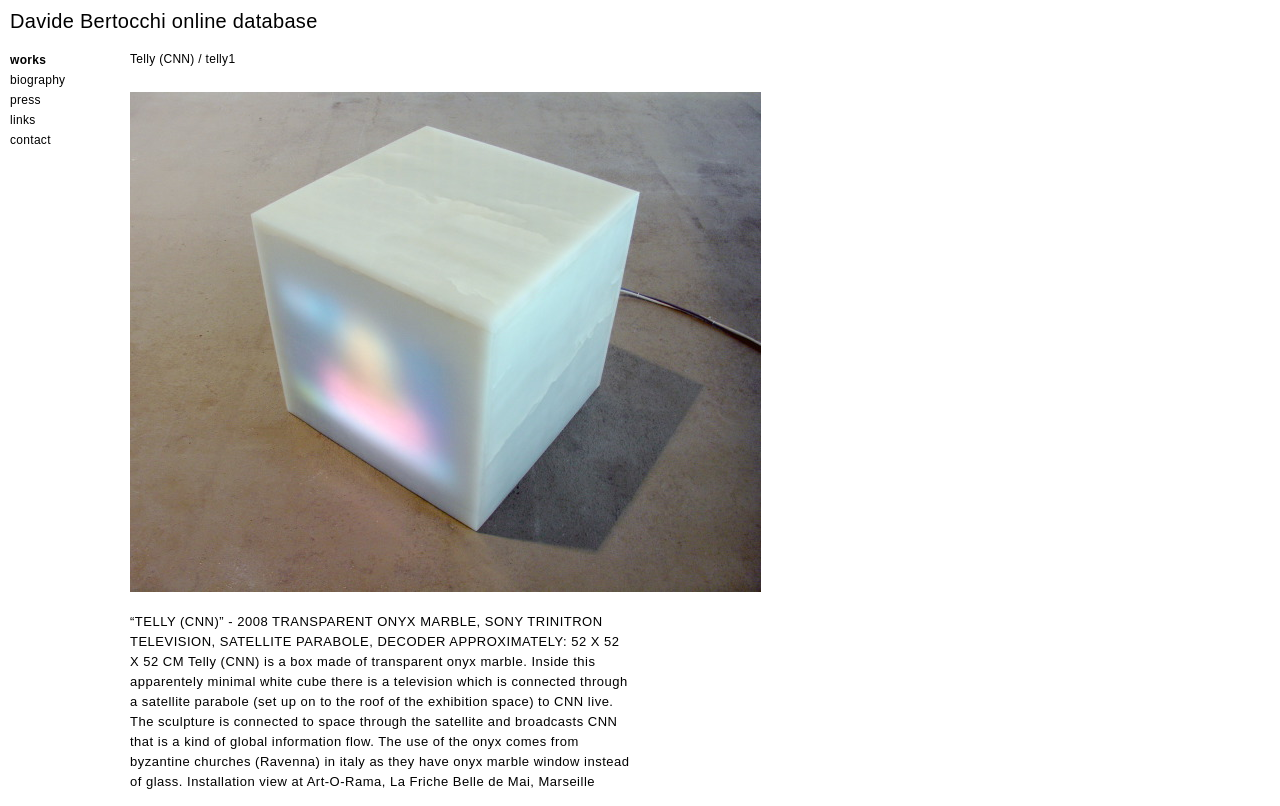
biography (37, 80)
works (28, 60)
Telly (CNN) (162, 59)
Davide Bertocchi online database (164, 21)
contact (30, 140)
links (23, 120)
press (25, 100)
